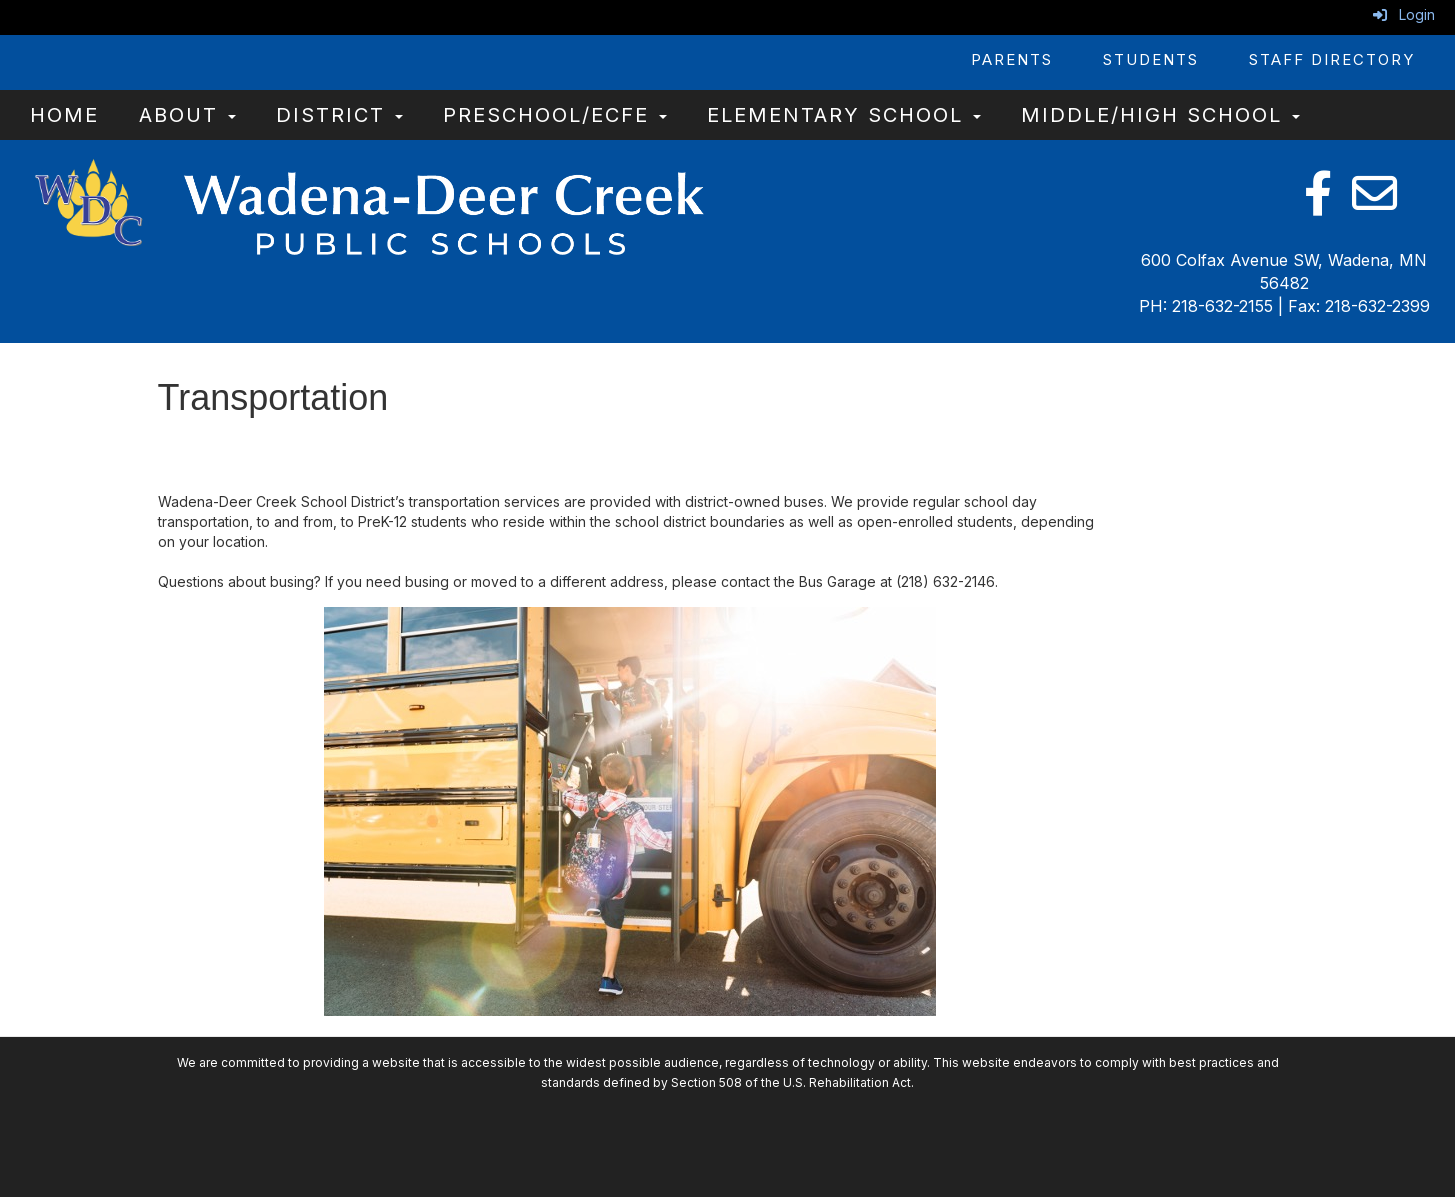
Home (64, 115)
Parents (1012, 59)
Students (1151, 59)
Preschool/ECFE (555, 115)
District (339, 115)
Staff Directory (1332, 59)
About (187, 115)
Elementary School (844, 115)
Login (1404, 14)
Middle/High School (1160, 115)
